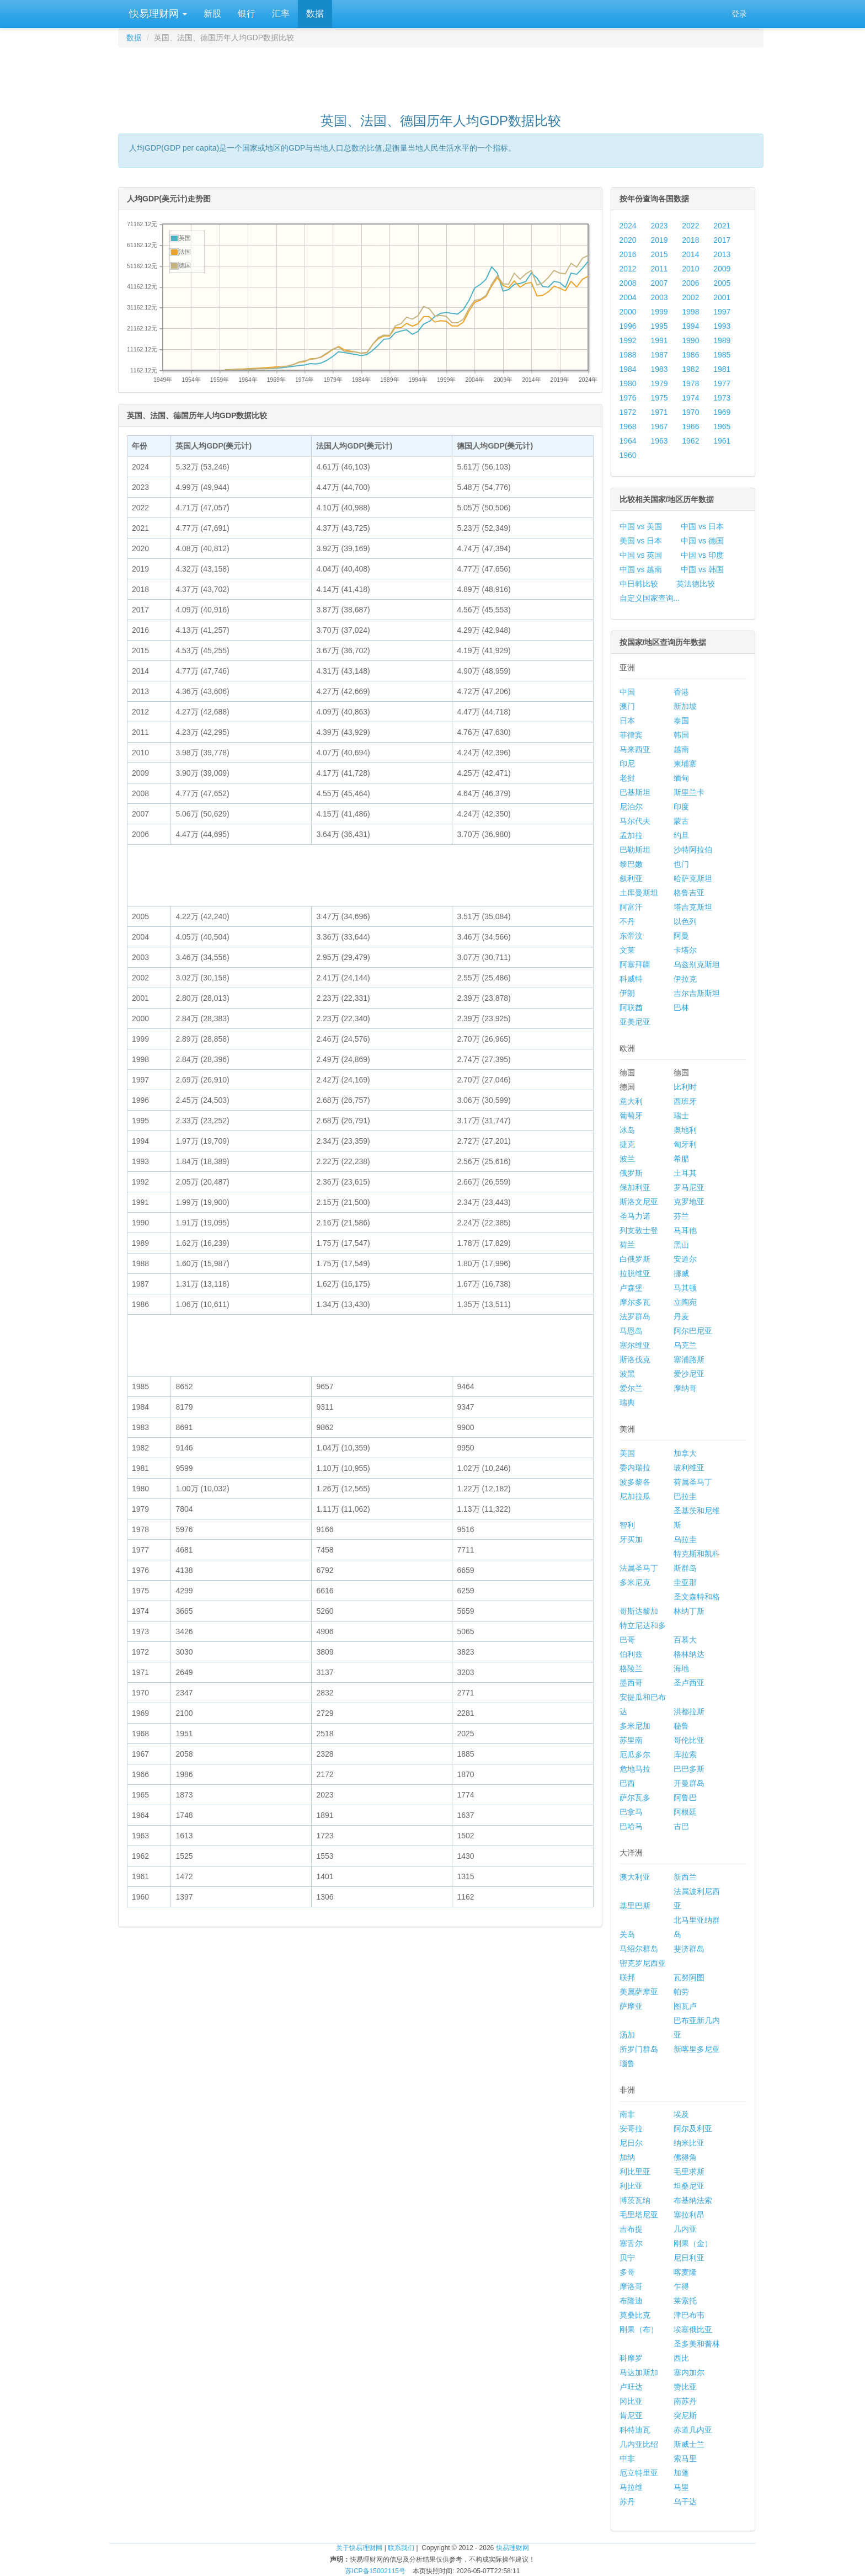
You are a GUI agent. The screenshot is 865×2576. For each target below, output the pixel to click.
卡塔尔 (685, 950)
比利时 (685, 1086)
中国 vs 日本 (702, 526)
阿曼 (681, 935)
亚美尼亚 (635, 1021)
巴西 (627, 1783)
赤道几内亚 (693, 2429)
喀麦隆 (685, 2272)
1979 (659, 383)
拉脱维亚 (635, 1273)
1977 (721, 383)
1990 (690, 340)
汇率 (281, 13)
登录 (739, 13)
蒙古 (681, 821)
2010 (690, 268)
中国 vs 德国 (702, 540)
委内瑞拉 (635, 1467)
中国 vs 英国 (641, 555)
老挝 (627, 778)
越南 (681, 749)
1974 (690, 397)
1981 (721, 369)
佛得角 (685, 2157)
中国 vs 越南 (641, 569)
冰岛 (627, 1130)
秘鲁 (681, 1725)
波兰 (627, 1158)
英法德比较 (695, 583)
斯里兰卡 (689, 792)
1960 (628, 455)
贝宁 (627, 2257)
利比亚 (631, 2186)
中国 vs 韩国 (702, 569)
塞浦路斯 (689, 1359)
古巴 (681, 1826)
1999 (659, 311)
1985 (721, 354)
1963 (659, 440)
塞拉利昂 (689, 2214)
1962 (690, 440)
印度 (681, 806)
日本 (627, 720)
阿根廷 (685, 1811)
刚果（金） (693, 2243)
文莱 (627, 950)
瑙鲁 (627, 2063)
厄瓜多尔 (635, 1754)
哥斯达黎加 (639, 1611)
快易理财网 (156, 13)
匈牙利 (685, 1144)
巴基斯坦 (635, 792)
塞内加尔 (689, 2372)
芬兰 (681, 1216)
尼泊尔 (631, 806)
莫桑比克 (635, 2315)
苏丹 (627, 2501)
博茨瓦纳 (635, 2200)
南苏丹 (685, 2401)
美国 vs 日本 (641, 540)
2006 (690, 283)
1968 (628, 426)
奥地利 (685, 1130)
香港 (681, 691)
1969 (721, 412)
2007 (659, 283)
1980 (628, 383)
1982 (690, 369)
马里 (681, 2487)
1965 (721, 426)
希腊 (681, 1158)
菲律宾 (631, 734)
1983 (659, 369)
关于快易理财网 (359, 2548)
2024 (628, 225)
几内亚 (685, 2229)
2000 (628, 311)
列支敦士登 (639, 1230)
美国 (627, 1453)
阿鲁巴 (685, 1797)
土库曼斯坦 (639, 892)
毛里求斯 (689, 2171)
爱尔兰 (631, 1388)
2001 (721, 297)
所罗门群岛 (639, 2049)
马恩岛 (631, 1330)
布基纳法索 (693, 2200)
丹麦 (681, 1316)
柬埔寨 (685, 763)
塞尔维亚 (635, 1345)
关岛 (627, 1934)
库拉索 (685, 1754)
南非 (627, 2114)
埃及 (681, 2114)
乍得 (681, 2286)
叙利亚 (631, 878)
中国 (627, 691)
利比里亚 (635, 2171)
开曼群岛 (689, 1783)
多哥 (627, 2272)
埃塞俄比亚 (693, 2329)
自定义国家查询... (650, 598)
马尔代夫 (635, 821)
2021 (721, 225)
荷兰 (627, 1244)
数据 (315, 13)
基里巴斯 (635, 1905)
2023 (659, 225)
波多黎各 (635, 1482)
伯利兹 (631, 1654)
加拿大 (685, 1453)
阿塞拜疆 (635, 964)
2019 (659, 240)
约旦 (681, 835)
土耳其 (685, 1173)
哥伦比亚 (689, 1740)
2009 (721, 268)
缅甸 (681, 778)
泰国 (681, 720)
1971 (659, 412)
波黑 (627, 1373)
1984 (628, 369)
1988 (628, 354)
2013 (721, 254)
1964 (628, 440)
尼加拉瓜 (635, 1496)
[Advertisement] (441, 75)
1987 (659, 354)
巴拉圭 (685, 1496)
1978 (690, 383)
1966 (690, 426)
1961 (721, 440)
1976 (628, 397)
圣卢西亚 (689, 1682)
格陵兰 (631, 1668)
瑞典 (627, 1402)
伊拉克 (685, 978)
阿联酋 (631, 1007)
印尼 (627, 763)
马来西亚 (635, 749)
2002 (690, 297)
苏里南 (631, 1740)
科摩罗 (631, 2358)
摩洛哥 (631, 2286)
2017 (721, 240)
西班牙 (685, 1101)
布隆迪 (631, 2300)
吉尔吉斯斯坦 (697, 993)
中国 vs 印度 (702, 555)
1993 (721, 326)
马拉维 (631, 2487)
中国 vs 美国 (641, 526)
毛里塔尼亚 (639, 2214)
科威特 (631, 978)
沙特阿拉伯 (693, 849)
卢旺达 (631, 2386)
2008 (628, 283)
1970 (690, 412)
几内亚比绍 (639, 2444)
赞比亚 (685, 2386)
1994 (690, 326)
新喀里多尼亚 (697, 2049)
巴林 (681, 1007)
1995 (659, 326)
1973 (721, 397)
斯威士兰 (689, 2444)
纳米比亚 (689, 2142)
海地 (681, 1668)
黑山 (681, 1244)
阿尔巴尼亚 (693, 1330)
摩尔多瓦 (635, 1302)
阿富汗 (631, 907)
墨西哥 (631, 1682)
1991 (659, 340)
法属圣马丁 (639, 1568)
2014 (690, 254)
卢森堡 (631, 1287)
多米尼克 (635, 1582)
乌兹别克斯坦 (697, 964)
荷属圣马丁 (693, 1482)
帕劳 (681, 1991)
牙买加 (631, 1539)
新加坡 (685, 706)
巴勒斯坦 (635, 849)
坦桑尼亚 (689, 2186)
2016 (628, 254)
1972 (628, 412)
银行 (246, 13)
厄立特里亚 (639, 2472)
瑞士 (681, 1115)
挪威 (681, 1273)
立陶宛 (685, 1302)
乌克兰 (685, 1345)
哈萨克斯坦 (693, 878)
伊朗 (627, 993)
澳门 (627, 706)
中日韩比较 (639, 583)
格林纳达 (689, 1654)
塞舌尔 (631, 2243)
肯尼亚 (631, 2415)
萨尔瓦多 (635, 1797)
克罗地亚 (689, 1201)
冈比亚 (631, 2401)
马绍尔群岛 (639, 1948)
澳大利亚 (635, 1877)
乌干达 (685, 2501)
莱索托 (685, 2300)
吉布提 (631, 2229)
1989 (721, 340)
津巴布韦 (689, 2315)
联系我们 (401, 2548)
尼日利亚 (689, 2257)
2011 (659, 268)
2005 (721, 283)
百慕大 (685, 1639)
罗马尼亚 (689, 1187)
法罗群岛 (635, 1316)
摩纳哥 (685, 1388)
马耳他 (685, 1230)
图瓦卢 (685, 2006)
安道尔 (685, 1259)
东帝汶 (631, 935)
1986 (690, 354)
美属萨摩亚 (639, 1991)
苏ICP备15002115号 (375, 2571)
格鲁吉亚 (689, 892)
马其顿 (685, 1287)
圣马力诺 (635, 1216)
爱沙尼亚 (689, 1373)
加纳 (627, 2157)
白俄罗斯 (635, 1259)
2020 (628, 240)
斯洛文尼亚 (639, 1201)
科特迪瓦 (635, 2429)
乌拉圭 (685, 1539)
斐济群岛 (689, 1948)
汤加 (627, 2034)
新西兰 (685, 1877)
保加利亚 (635, 1187)
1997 (721, 311)
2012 (628, 268)
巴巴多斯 (689, 1768)
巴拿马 (631, 1811)
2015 (659, 254)
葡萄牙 (631, 1115)
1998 (690, 311)
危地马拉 (635, 1768)
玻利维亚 (689, 1467)
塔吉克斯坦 (693, 907)
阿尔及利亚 (693, 2128)
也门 (681, 864)
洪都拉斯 (689, 1711)
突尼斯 (685, 2415)
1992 (628, 340)
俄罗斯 (631, 1173)
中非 (627, 2458)
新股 (212, 13)
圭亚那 (685, 1582)
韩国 (681, 734)
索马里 (685, 2458)
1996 (628, 326)
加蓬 (681, 2472)
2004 (628, 297)
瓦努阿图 (689, 1977)
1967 (659, 426)
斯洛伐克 (635, 1359)
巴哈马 (631, 1826)
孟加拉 (631, 835)
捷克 (627, 1144)
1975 (659, 397)
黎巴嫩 (631, 864)
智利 (627, 1525)
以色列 (685, 921)
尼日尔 (631, 2142)
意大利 (631, 1101)
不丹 (627, 921)
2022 (690, 225)
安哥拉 (631, 2128)
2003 (659, 297)
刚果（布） (639, 2329)
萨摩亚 (631, 2006)
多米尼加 (635, 1725)
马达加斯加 (639, 2372)
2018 (690, 240)
